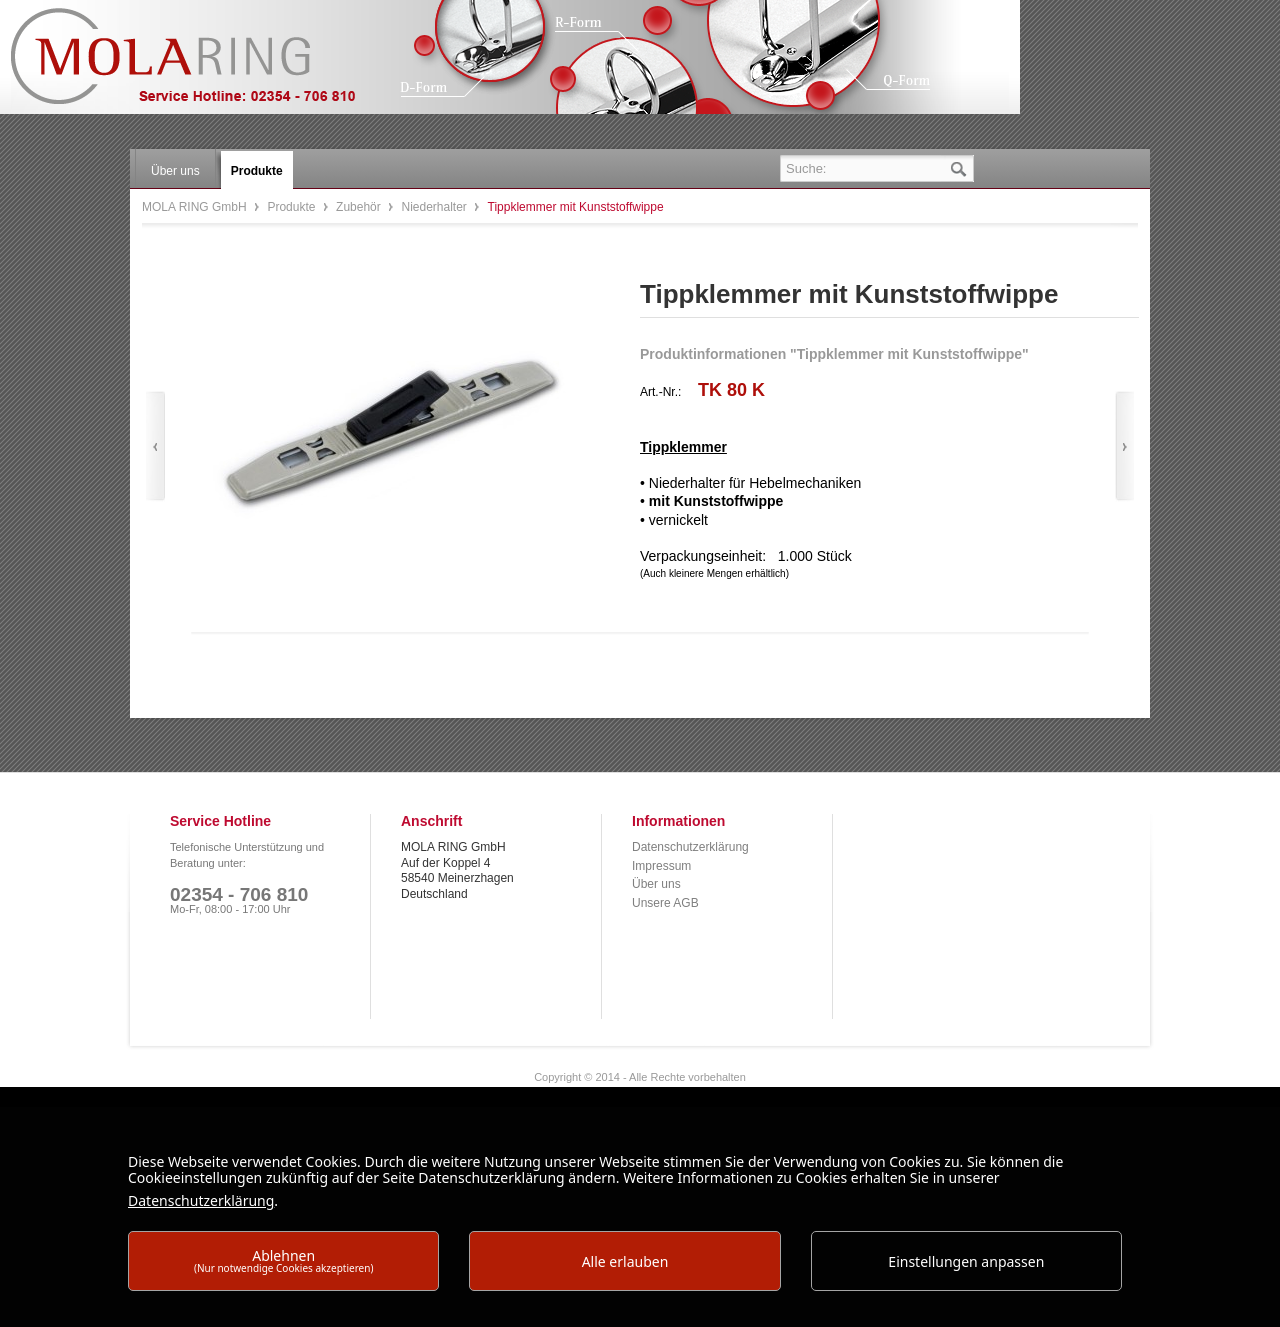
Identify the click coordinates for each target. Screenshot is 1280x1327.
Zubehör (360, 207)
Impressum (661, 866)
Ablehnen (284, 1260)
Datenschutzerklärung (690, 847)
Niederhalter (435, 207)
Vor (1124, 446)
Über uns (656, 884)
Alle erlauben (625, 1261)
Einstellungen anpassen (966, 1261)
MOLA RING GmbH (198, 65)
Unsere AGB (665, 903)
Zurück (155, 446)
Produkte (292, 207)
